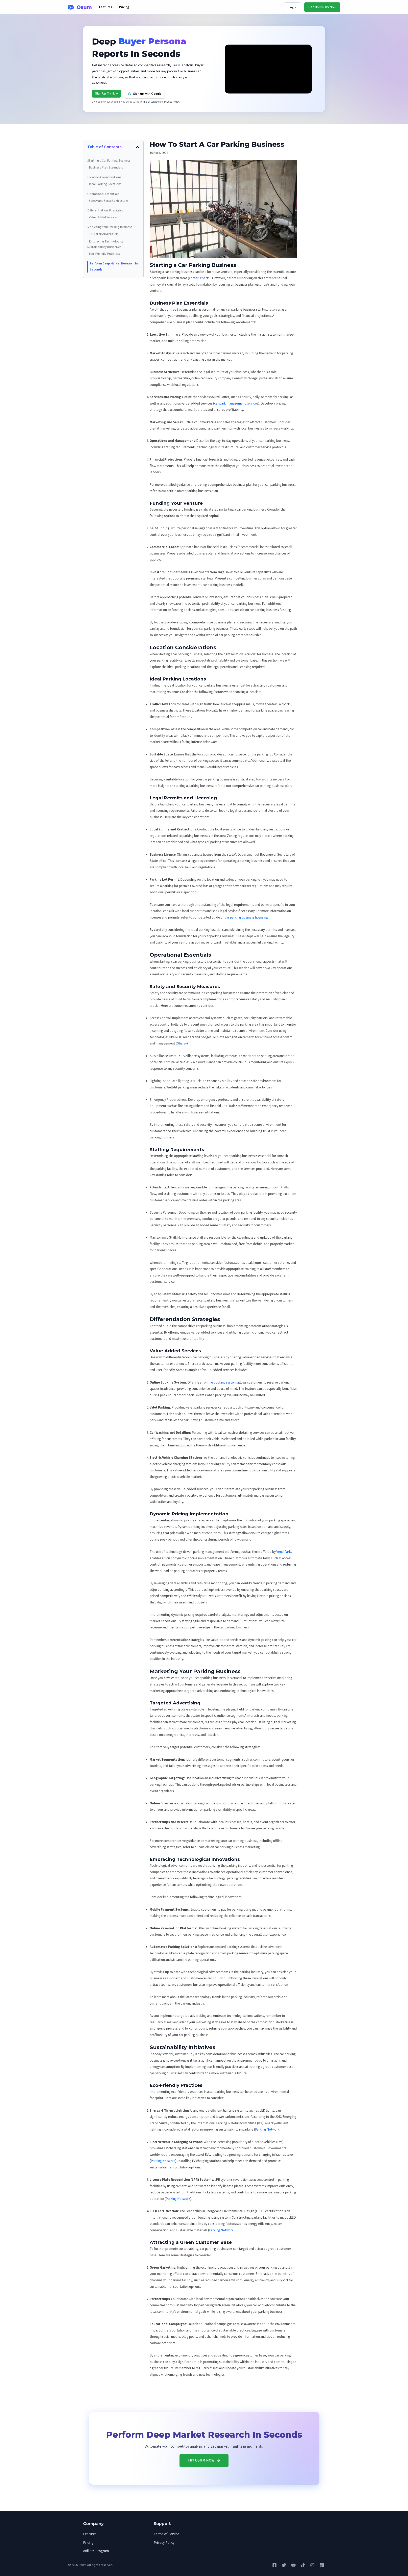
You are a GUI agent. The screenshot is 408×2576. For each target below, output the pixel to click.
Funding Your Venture (103, 176)
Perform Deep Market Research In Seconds (114, 314)
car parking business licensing (246, 917)
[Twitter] (284, 2565)
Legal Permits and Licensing (108, 198)
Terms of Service (149, 101)
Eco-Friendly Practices (104, 294)
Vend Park (283, 1551)
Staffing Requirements (104, 223)
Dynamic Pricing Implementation (112, 247)
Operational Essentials (103, 207)
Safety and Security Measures (108, 215)
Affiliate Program (96, 2550)
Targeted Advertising (103, 264)
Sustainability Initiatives (104, 287)
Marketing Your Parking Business (109, 256)
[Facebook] (274, 2565)
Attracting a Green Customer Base (112, 302)
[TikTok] (303, 2565)
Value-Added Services (103, 239)
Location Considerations (104, 183)
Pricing (124, 7)
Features (105, 7)
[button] (137, 147)
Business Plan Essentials (106, 168)
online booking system (220, 1382)
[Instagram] (312, 2565)
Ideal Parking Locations (105, 191)
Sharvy (182, 1043)
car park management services (236, 403)
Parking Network (267, 2129)
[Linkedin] (322, 2565)
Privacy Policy (164, 2542)
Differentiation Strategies (105, 232)
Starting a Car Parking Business (108, 160)
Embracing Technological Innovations (106, 274)
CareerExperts (199, 278)
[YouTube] (293, 2565)
